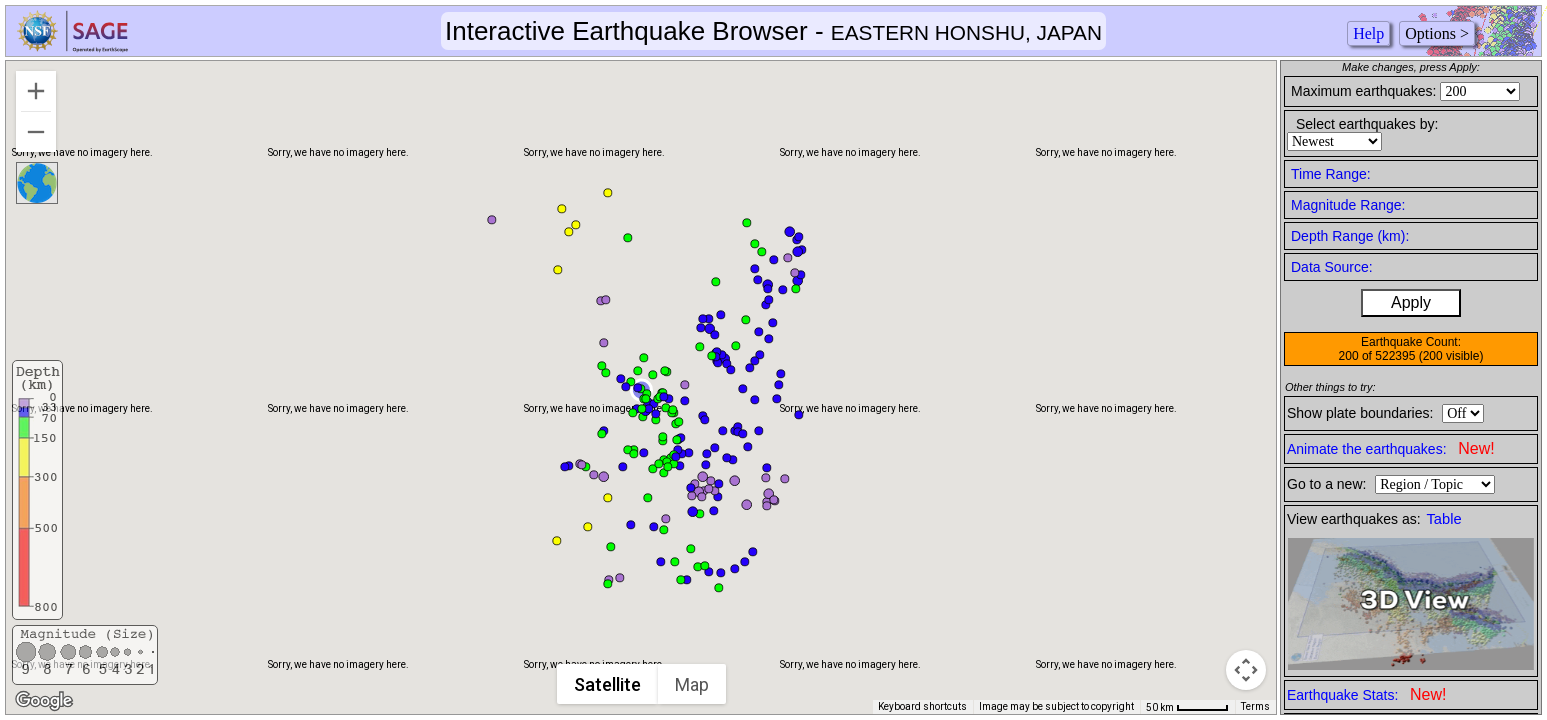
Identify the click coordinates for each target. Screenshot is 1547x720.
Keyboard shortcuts (922, 706)
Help (1368, 33)
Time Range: (1331, 174)
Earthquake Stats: (1366, 694)
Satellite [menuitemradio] (608, 684)
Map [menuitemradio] (693, 684)
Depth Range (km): (1350, 236)
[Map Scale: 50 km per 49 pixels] (1187, 707)
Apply (1411, 302)
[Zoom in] (36, 91)
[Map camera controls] (1246, 670)
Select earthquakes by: (1367, 124)
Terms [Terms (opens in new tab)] (1255, 706)
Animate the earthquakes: (1391, 448)
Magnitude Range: (1348, 205)
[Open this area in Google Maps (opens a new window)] (44, 701)
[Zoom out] (36, 132)
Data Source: (1332, 267)
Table (1444, 519)
